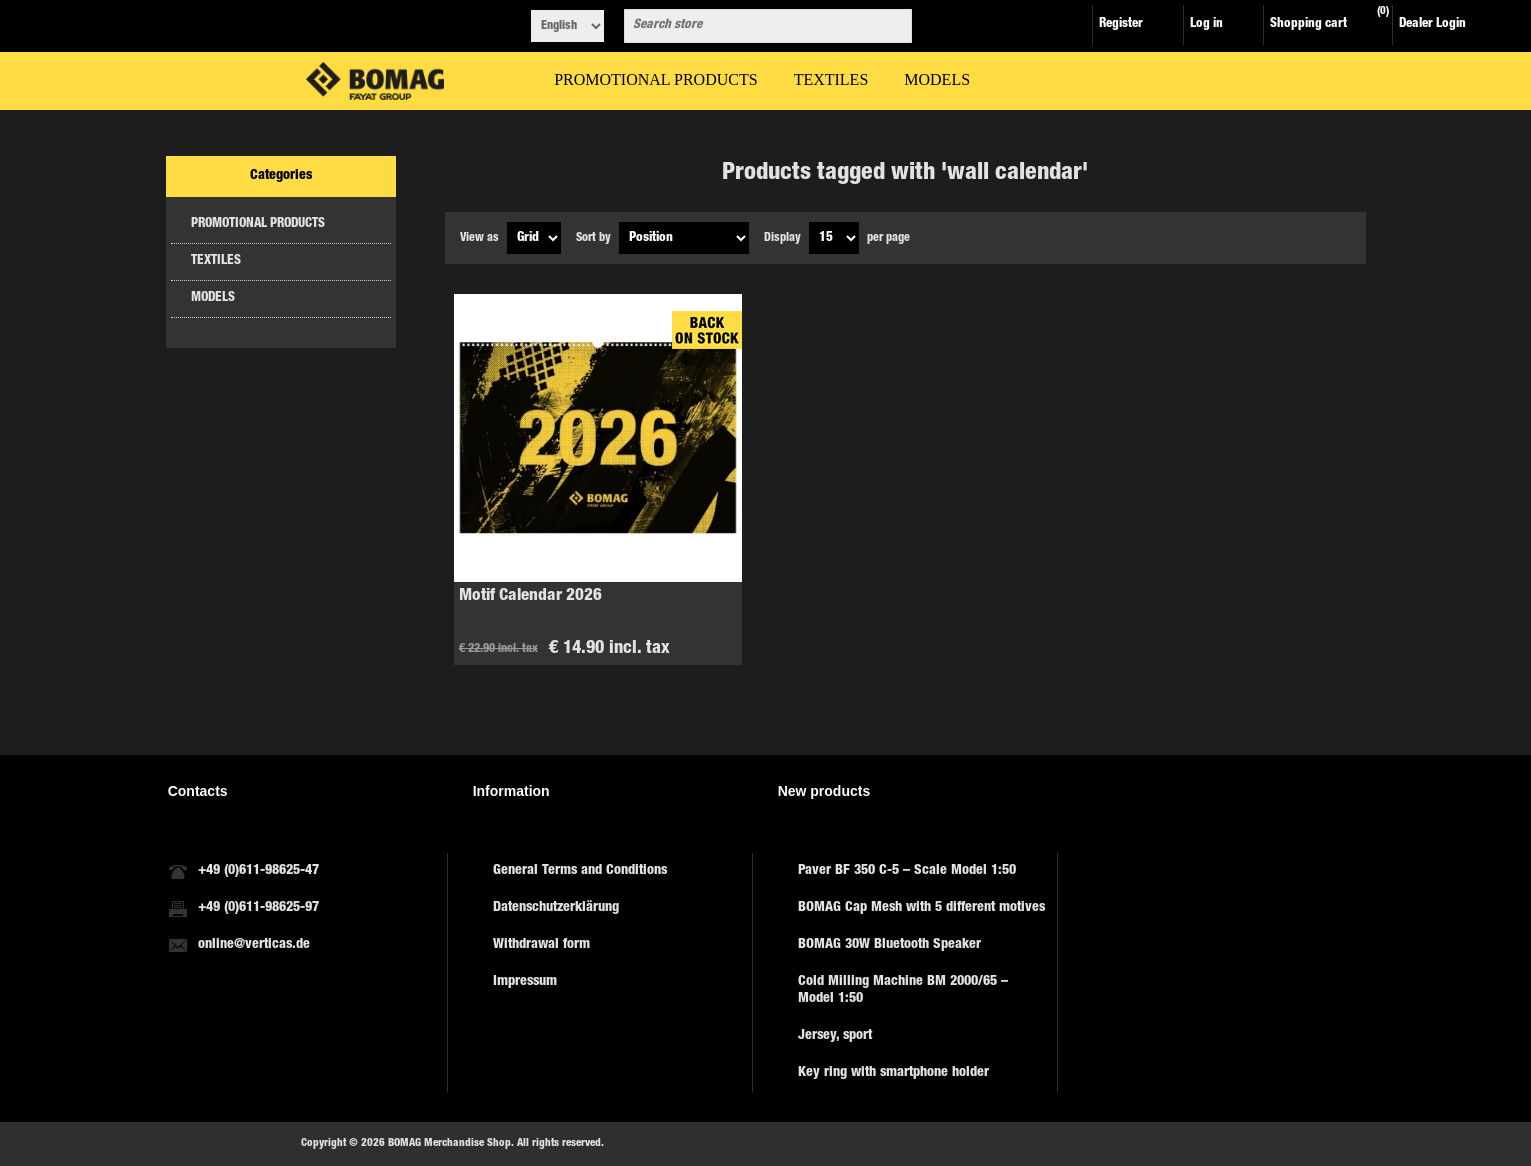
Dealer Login (1432, 24)
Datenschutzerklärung (556, 908)
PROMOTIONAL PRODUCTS (258, 224)
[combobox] (750, 26)
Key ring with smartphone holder (893, 1073)
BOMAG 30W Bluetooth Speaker (889, 945)
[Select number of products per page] (834, 238)
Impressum (525, 982)
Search (893, 26)
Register (1121, 24)
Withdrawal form (541, 945)
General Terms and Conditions (580, 871)
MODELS (213, 298)
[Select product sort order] (684, 238)
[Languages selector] (567, 26)
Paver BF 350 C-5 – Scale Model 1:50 (907, 871)
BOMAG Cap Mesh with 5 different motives (921, 908)
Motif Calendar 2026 (530, 596)
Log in (1206, 24)
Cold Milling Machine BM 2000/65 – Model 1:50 (903, 990)
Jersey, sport (835, 1036)
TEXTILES (216, 261)
